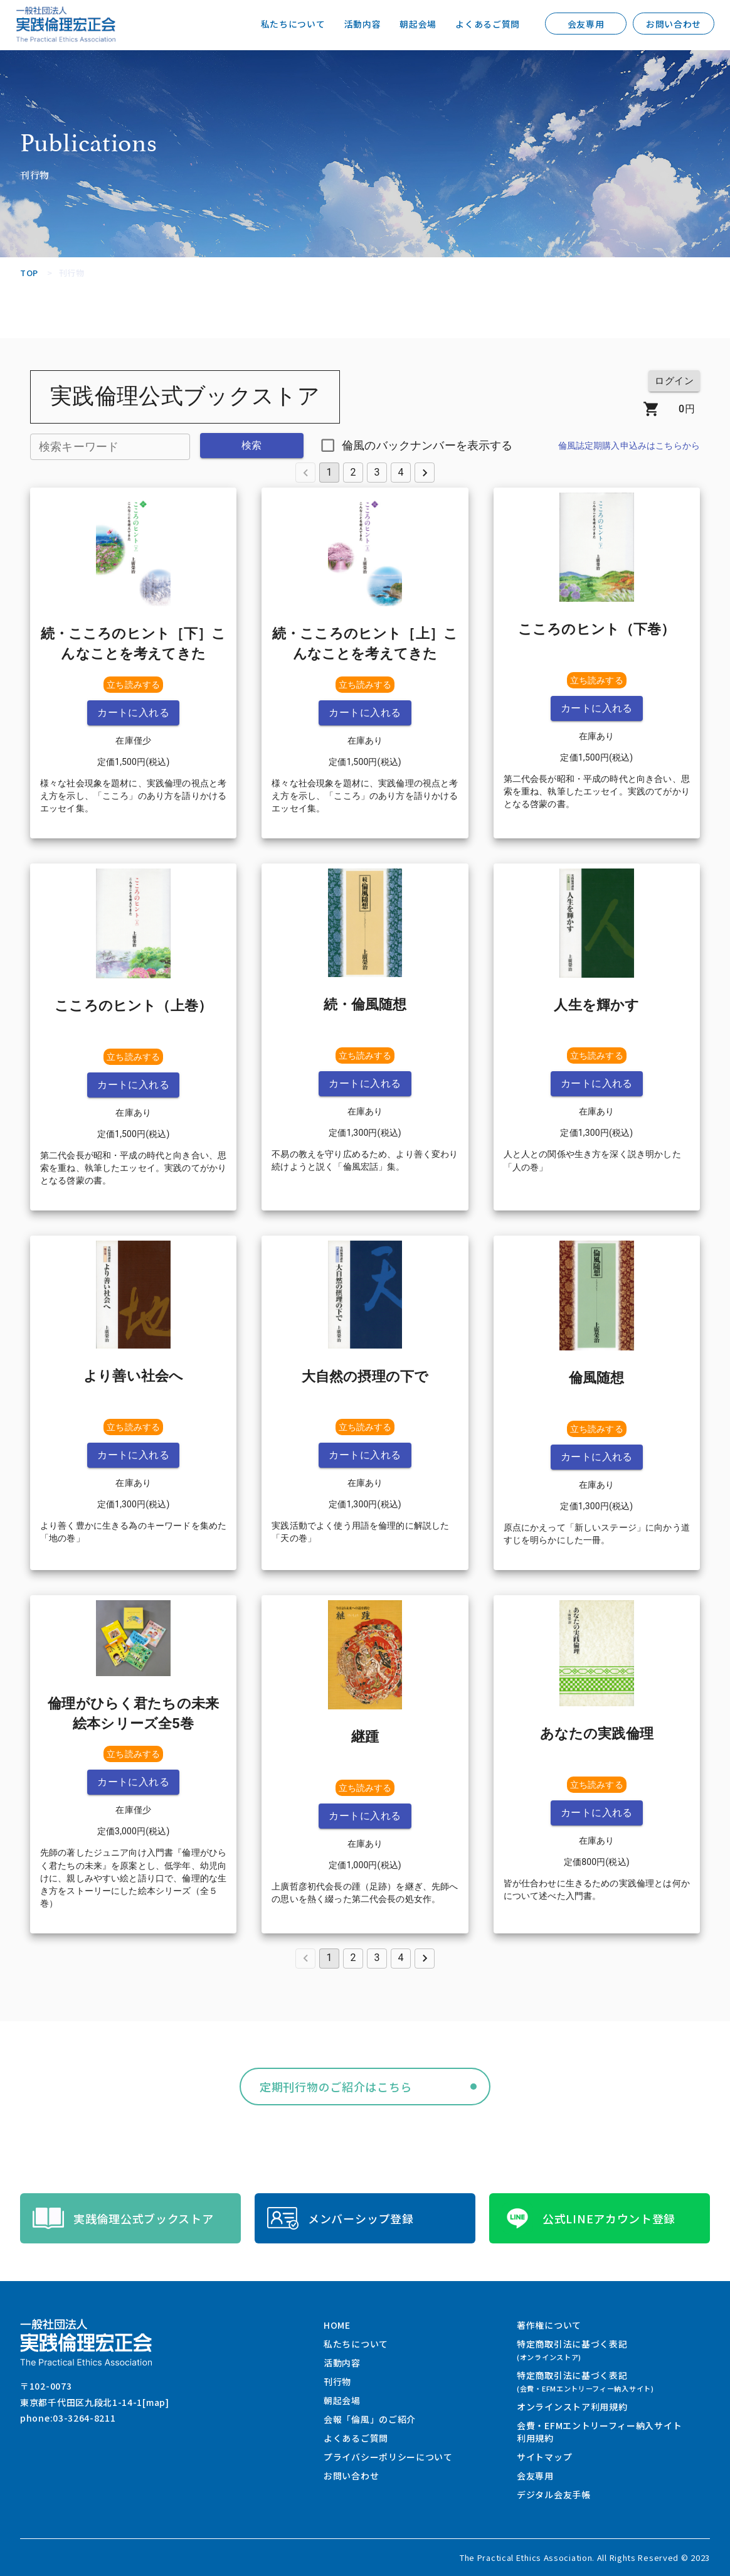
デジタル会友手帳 (554, 2494)
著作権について (549, 2325)
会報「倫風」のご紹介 (370, 2419)
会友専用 (586, 24)
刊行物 (337, 2381)
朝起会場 (417, 24)
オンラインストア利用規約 (572, 2406)
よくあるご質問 (487, 24)
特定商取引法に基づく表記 (572, 2350)
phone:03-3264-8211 (68, 2418)
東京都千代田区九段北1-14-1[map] (94, 2402)
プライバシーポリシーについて (388, 2456)
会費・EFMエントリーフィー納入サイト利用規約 (599, 2431)
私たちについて (293, 24)
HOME (337, 2325)
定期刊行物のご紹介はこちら (336, 2086)
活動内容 (362, 24)
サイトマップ (544, 2456)
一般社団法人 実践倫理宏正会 (66, 24)
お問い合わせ (673, 24)
